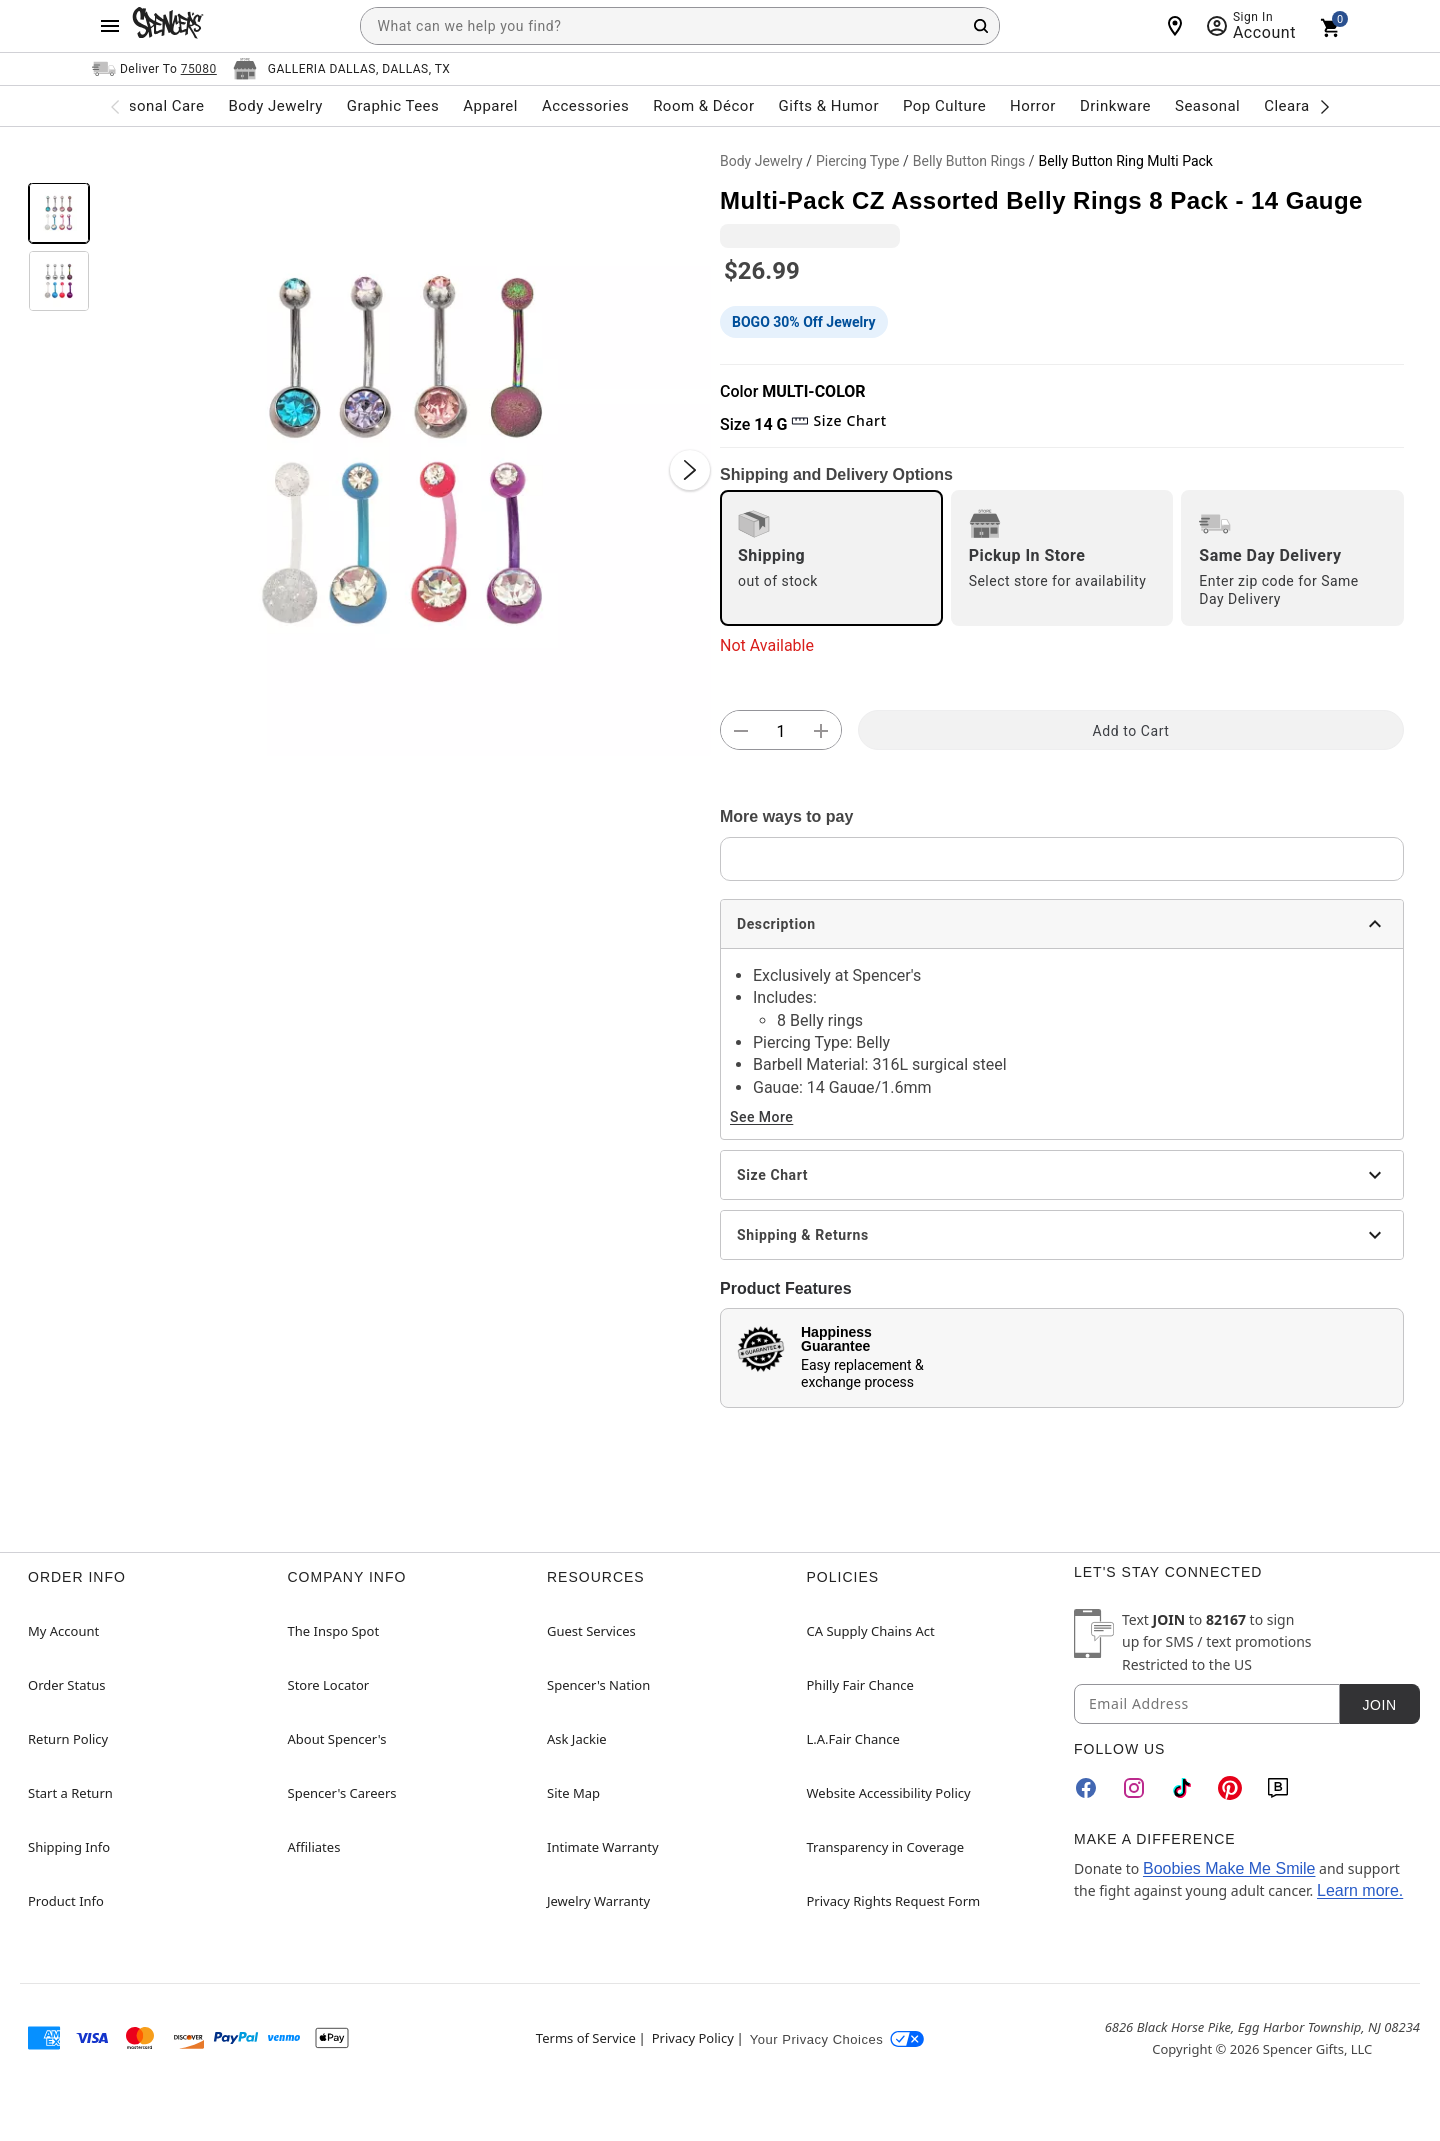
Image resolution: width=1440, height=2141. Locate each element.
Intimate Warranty (603, 1847)
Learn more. (1360, 1890)
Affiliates (314, 1847)
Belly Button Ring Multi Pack (1126, 161)
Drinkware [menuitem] (1115, 106)
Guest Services (591, 1631)
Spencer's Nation (598, 1685)
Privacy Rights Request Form (894, 1901)
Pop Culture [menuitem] (944, 106)
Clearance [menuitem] (1299, 106)
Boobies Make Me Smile (1229, 1868)
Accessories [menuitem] (585, 106)
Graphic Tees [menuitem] (393, 106)
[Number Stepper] (781, 731)
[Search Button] (981, 26)
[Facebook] (1086, 1788)
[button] (405, 450)
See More (761, 1117)
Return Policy (68, 1739)
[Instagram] (1134, 1788)
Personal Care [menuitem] (155, 106)
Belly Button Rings (969, 161)
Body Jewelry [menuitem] (275, 106)
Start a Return (70, 1793)
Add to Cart (1131, 731)
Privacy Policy (693, 2038)
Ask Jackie (577, 1739)
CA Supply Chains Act (871, 1631)
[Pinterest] (1230, 1788)
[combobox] (680, 26)
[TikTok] (1182, 1788)
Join (1379, 1705)
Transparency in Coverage (886, 1847)
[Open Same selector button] (154, 69)
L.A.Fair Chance (853, 1739)
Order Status (66, 1685)
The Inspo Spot (334, 1631)
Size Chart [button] (838, 420)
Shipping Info (69, 1847)
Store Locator (329, 1685)
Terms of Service (586, 2038)
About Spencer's (337, 1739)
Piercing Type (858, 161)
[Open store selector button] (342, 69)
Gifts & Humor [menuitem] (828, 106)
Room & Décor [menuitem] (703, 106)
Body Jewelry (761, 161)
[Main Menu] (110, 26)
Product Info (66, 1901)
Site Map (573, 1793)
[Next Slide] (690, 470)
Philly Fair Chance (860, 1685)
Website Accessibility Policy (889, 1793)
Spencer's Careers (342, 1793)
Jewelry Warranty (598, 1901)
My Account (63, 1631)
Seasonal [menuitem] (1207, 106)
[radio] (831, 558)
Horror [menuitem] (1033, 106)
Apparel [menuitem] (490, 106)
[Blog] (1278, 1788)
